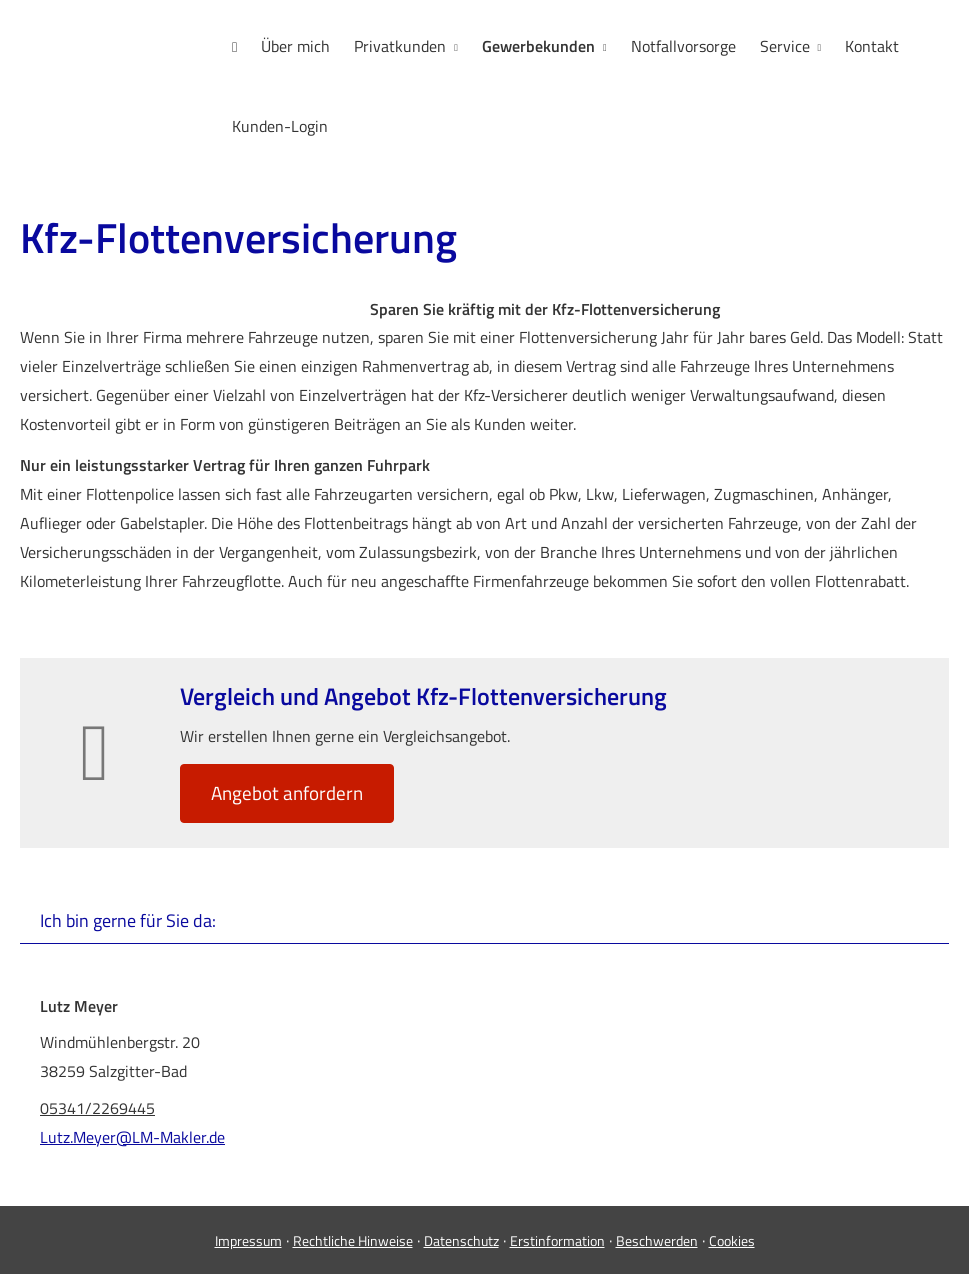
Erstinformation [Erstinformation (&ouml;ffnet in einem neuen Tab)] (557, 1240)
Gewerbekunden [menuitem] (538, 46)
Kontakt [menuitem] (872, 46)
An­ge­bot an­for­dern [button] (287, 792)
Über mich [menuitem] (295, 46)
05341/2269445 (97, 1108)
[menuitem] (234, 46)
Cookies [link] (732, 1240)
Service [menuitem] (785, 46)
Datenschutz (461, 1240)
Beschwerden (657, 1240)
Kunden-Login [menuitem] (280, 126)
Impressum (248, 1240)
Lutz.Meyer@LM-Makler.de (132, 1137)
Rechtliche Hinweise (353, 1240)
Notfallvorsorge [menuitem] (683, 46)
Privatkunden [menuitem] (400, 46)
